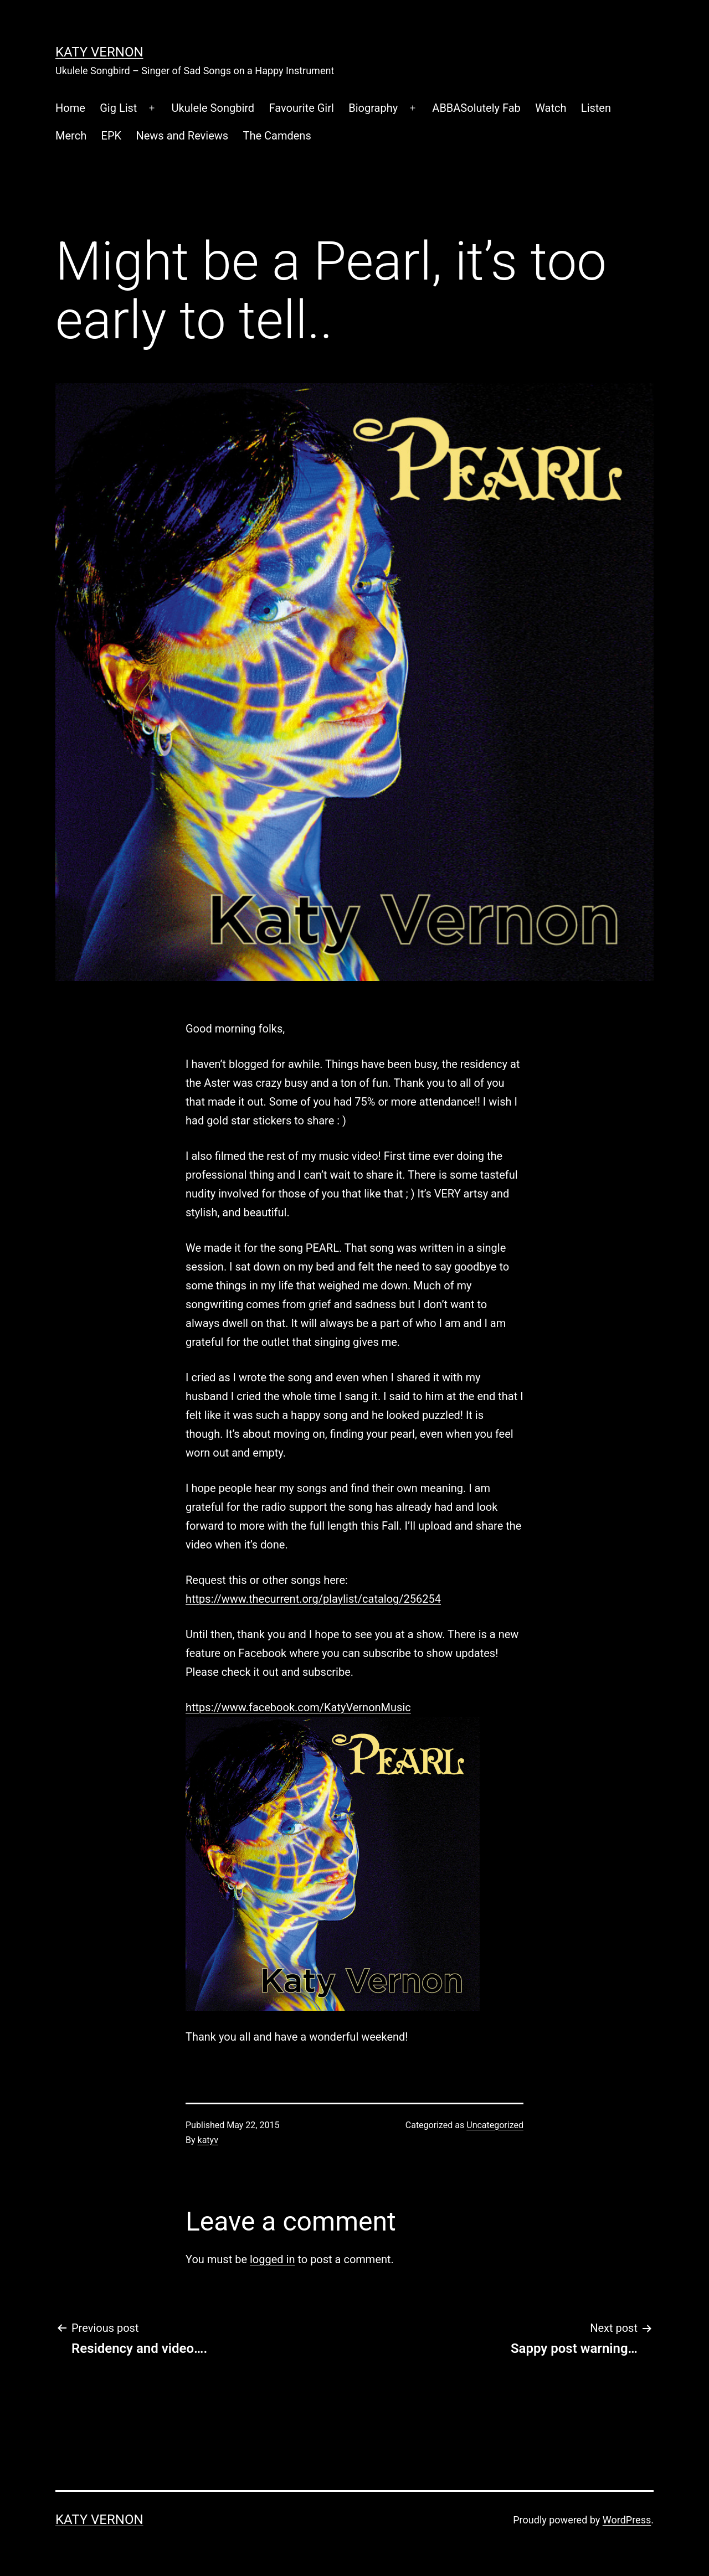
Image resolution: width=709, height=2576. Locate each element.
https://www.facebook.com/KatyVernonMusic (298, 1707)
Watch (550, 108)
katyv (208, 2140)
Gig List (118, 108)
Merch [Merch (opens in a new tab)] (70, 135)
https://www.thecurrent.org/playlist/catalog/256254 (313, 1599)
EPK (111, 135)
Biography (373, 108)
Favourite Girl (301, 108)
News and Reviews (182, 135)
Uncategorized (494, 2125)
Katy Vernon (99, 52)
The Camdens (277, 135)
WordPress (627, 2520)
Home (70, 108)
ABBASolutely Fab (476, 108)
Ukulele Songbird (213, 108)
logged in (272, 2259)
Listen (596, 108)
